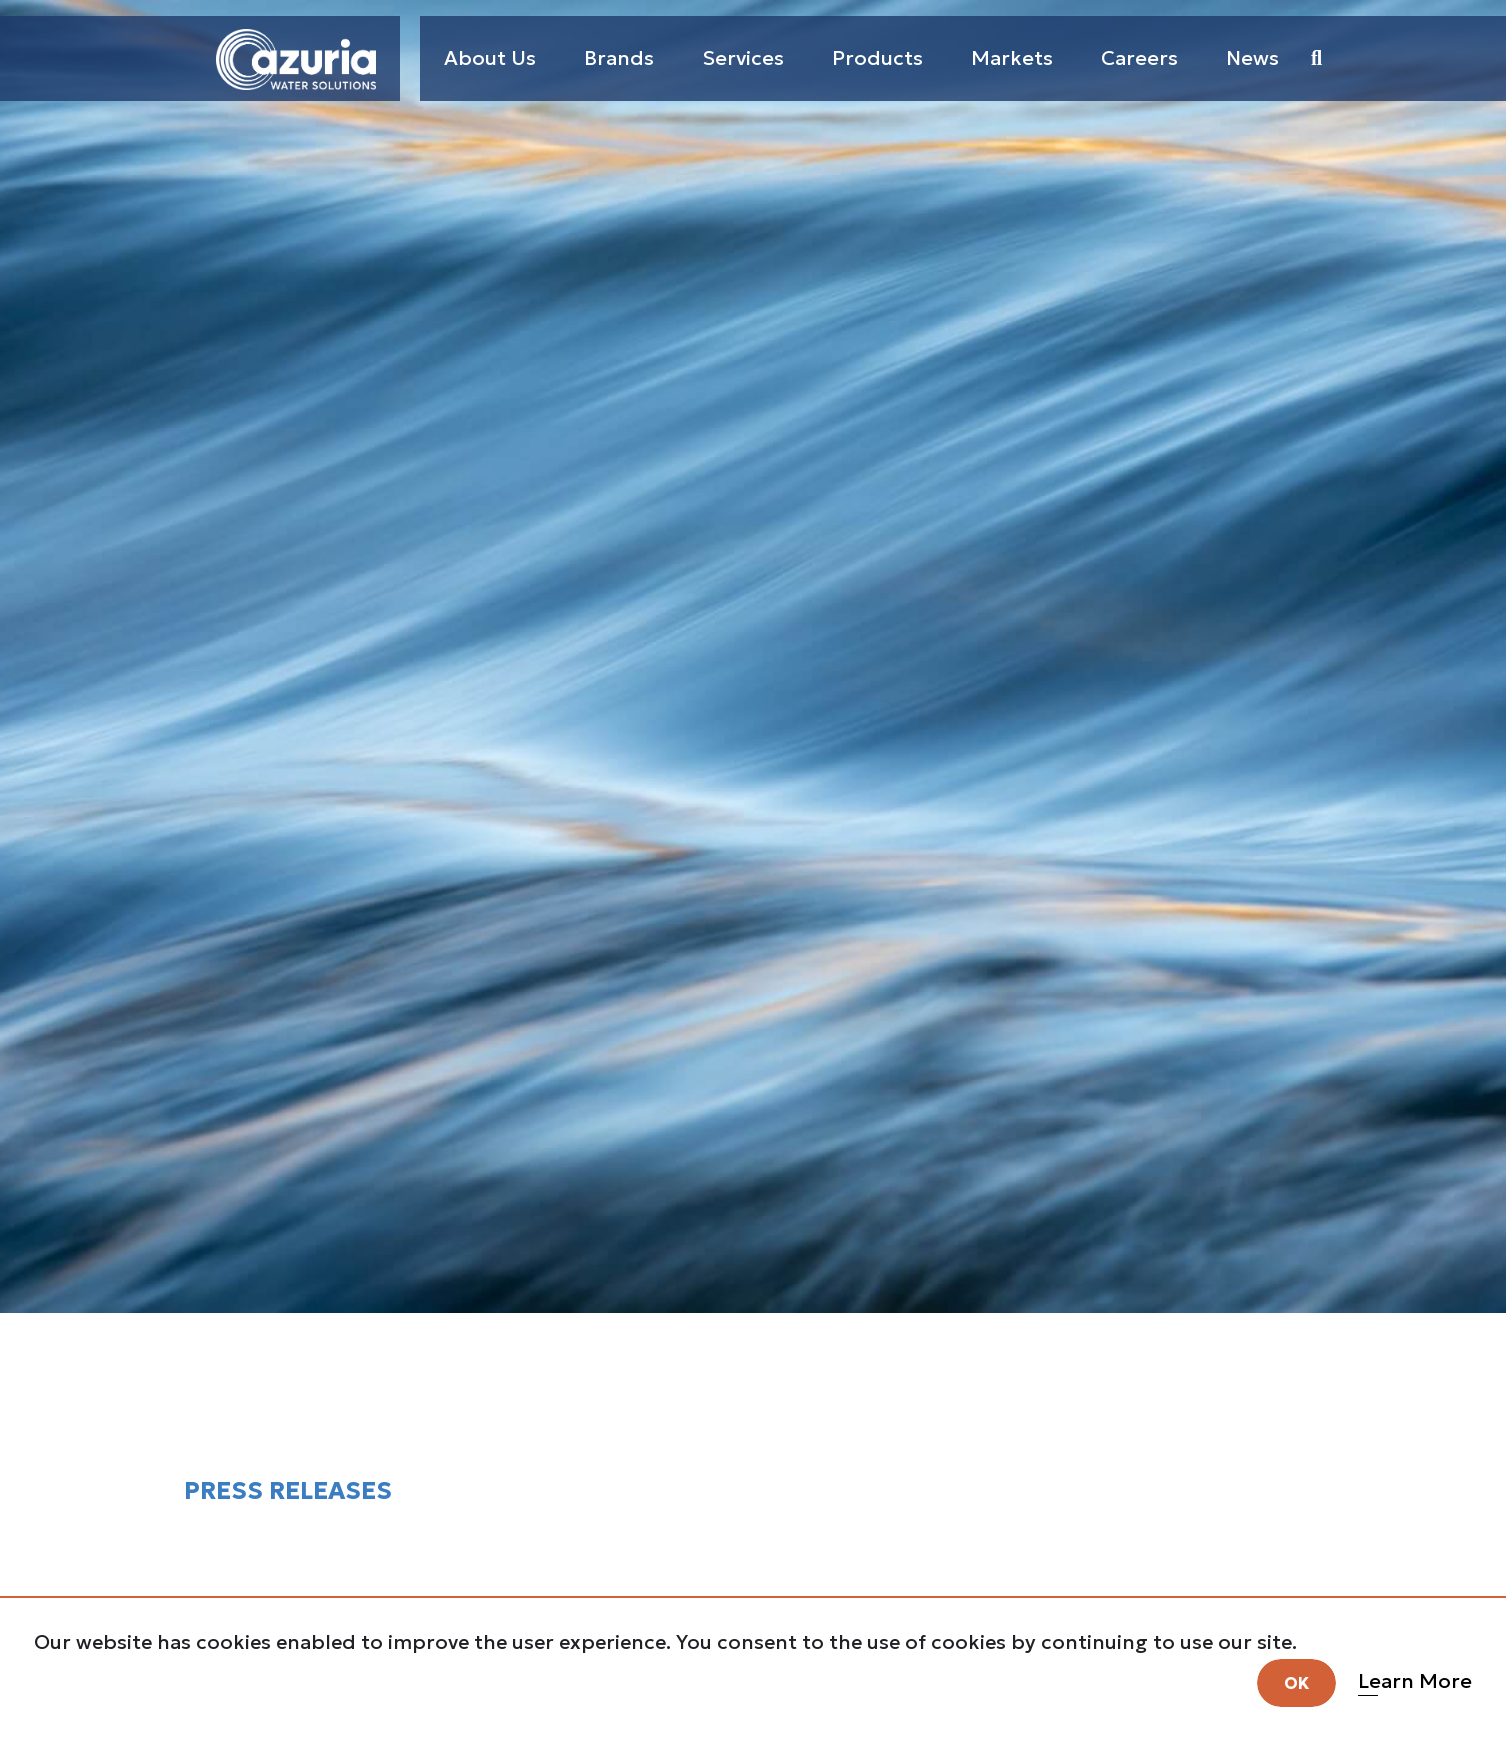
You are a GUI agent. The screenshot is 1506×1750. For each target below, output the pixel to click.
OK (1298, 1681)
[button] (1316, 58)
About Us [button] (490, 58)
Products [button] (877, 58)
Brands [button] (619, 58)
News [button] (1252, 58)
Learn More (1417, 1679)
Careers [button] (1139, 58)
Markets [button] (1012, 58)
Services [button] (743, 58)
